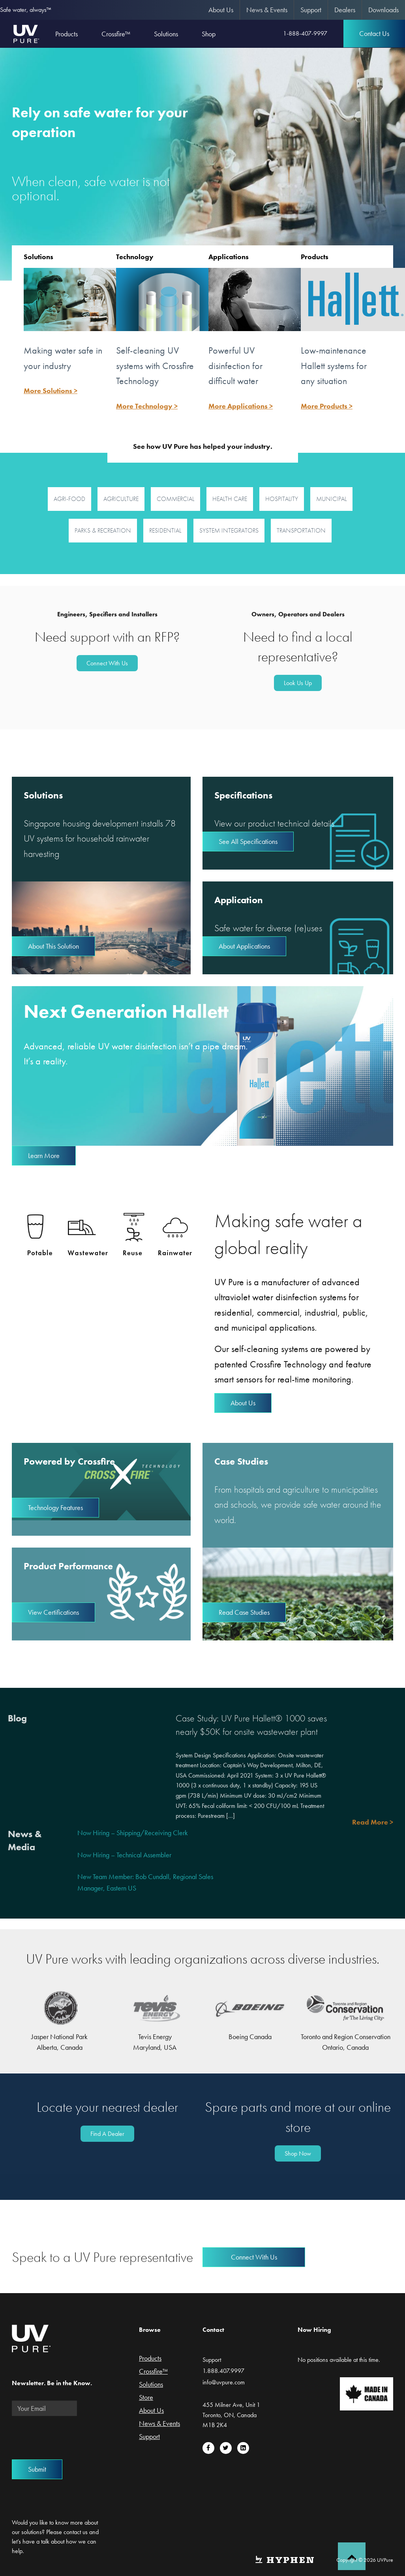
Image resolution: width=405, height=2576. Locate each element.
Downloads (383, 9)
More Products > (326, 406)
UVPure (26, 33)
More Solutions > (50, 390)
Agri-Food (69, 499)
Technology (135, 256)
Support (310, 9)
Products (314, 256)
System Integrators (229, 530)
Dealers (344, 9)
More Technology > (147, 406)
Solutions (38, 256)
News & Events (266, 9)
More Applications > (240, 406)
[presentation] (72, 2437)
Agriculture (121, 499)
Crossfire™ (153, 2372)
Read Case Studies (244, 1612)
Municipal (331, 499)
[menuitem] (221, 10)
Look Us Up (298, 683)
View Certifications (53, 1612)
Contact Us (374, 33)
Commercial (175, 499)
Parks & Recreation (103, 530)
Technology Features (55, 1507)
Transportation (301, 530)
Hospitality (281, 499)
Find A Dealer (107, 2134)
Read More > (372, 1822)
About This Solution (53, 946)
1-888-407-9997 (305, 33)
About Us (220, 9)
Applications (228, 256)
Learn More (44, 1155)
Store (146, 2398)
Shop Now (298, 2153)
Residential (165, 530)
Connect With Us (107, 663)
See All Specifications (248, 841)
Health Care (229, 499)
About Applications (244, 946)
